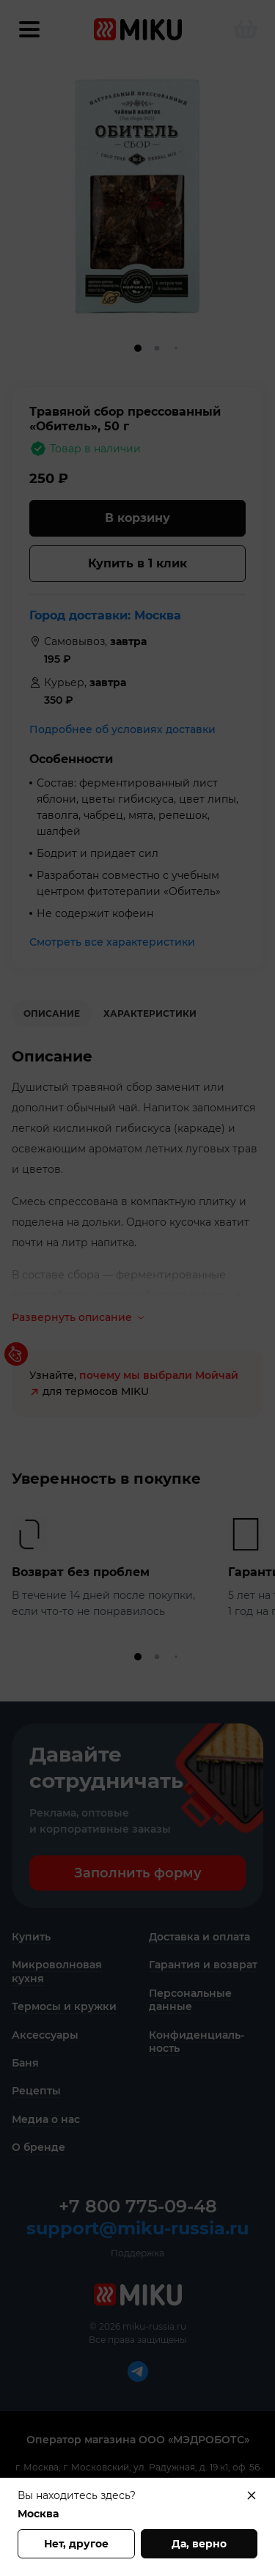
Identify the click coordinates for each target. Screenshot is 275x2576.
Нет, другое (76, 2543)
